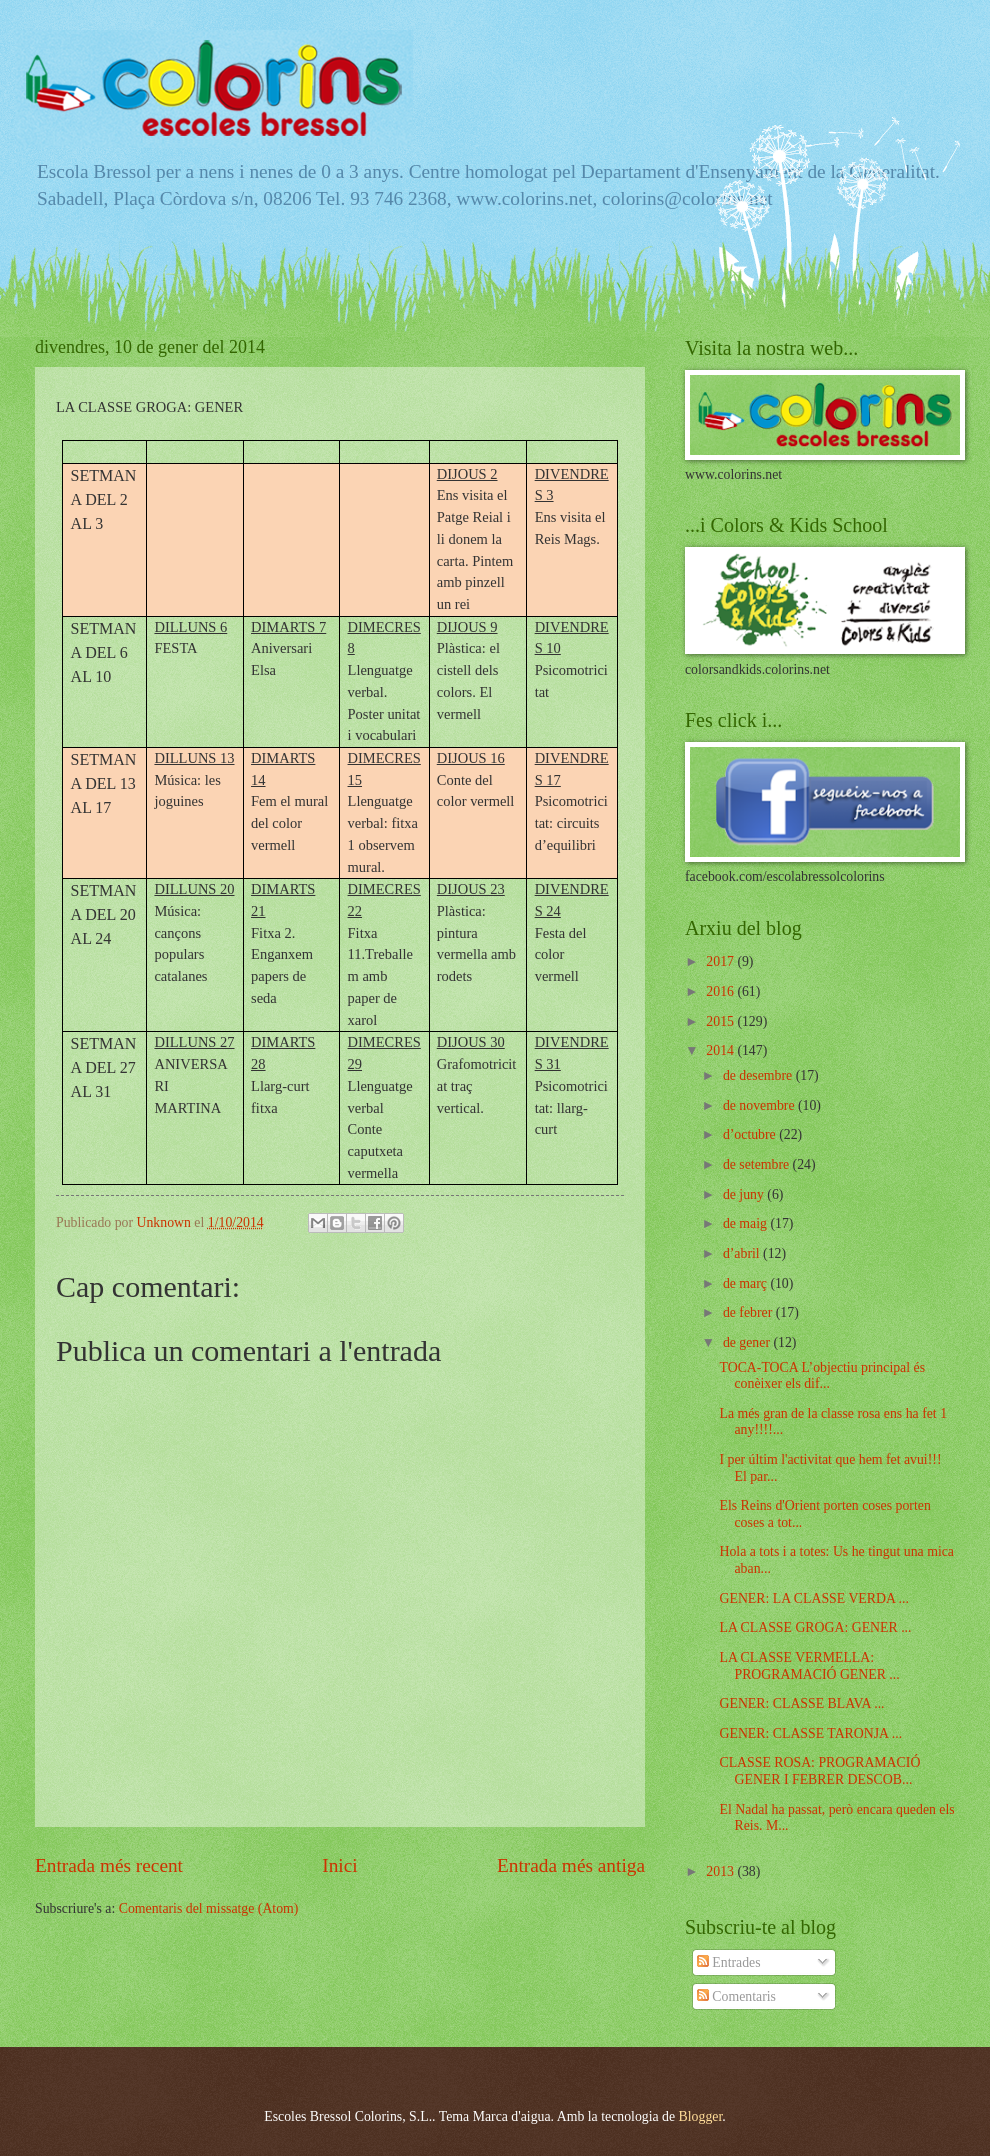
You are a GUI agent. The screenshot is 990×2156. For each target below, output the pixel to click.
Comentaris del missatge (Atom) (209, 1908)
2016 (721, 991)
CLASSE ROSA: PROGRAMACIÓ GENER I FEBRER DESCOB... (819, 1771)
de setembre (758, 1164)
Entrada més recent (109, 1865)
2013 (721, 1871)
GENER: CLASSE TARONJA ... (810, 1733)
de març (747, 1283)
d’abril (743, 1253)
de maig (747, 1223)
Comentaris (736, 1996)
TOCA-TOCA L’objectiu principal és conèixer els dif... (822, 1376)
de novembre (760, 1105)
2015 (721, 1021)
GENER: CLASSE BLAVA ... (801, 1703)
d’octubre (751, 1134)
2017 (721, 961)
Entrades (729, 1962)
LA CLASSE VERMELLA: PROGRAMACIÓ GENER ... (809, 1666)
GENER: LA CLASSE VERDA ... (813, 1598)
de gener (748, 1342)
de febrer (749, 1312)
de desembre (759, 1075)
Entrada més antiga (571, 1865)
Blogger (701, 2116)
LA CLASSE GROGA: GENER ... (815, 1627)
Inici (339, 1865)
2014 (721, 1050)
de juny (745, 1194)
